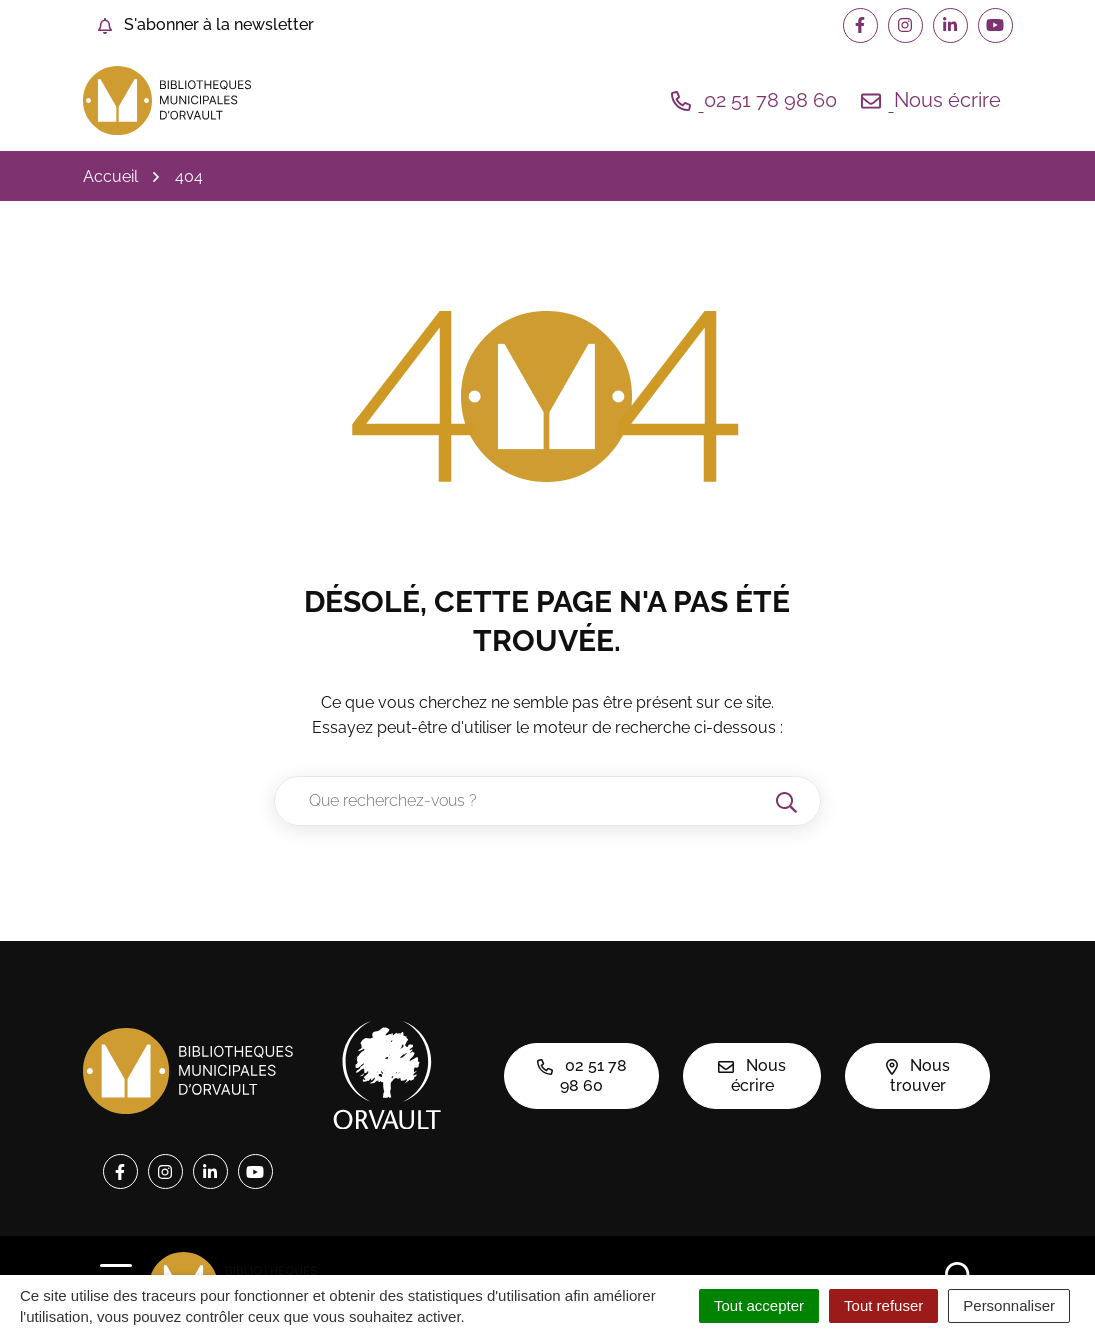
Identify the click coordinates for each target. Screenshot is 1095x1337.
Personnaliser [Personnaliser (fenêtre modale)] (1009, 1305)
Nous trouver (918, 1075)
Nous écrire (752, 1075)
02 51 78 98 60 (582, 1075)
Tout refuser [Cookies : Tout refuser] (883, 1305)
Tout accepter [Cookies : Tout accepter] (759, 1305)
